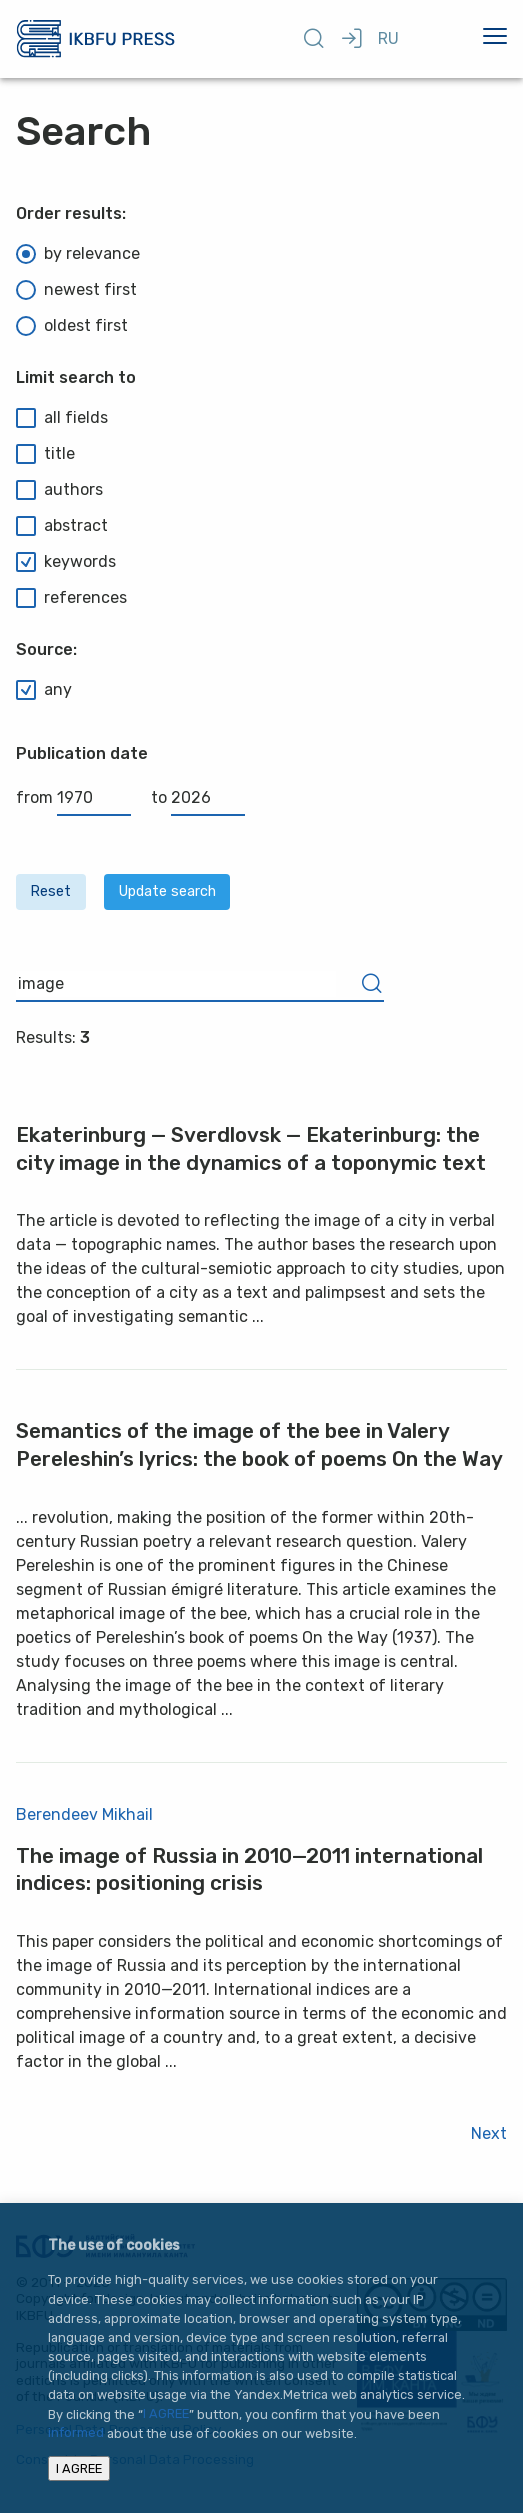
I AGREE (166, 2414)
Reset (50, 891)
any (44, 690)
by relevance (78, 254)
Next (489, 2133)
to (198, 797)
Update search (167, 891)
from (73, 797)
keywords (66, 562)
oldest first (72, 326)
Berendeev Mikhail (84, 1814)
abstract (62, 526)
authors (59, 490)
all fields (62, 418)
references (71, 598)
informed (76, 2433)
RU (388, 38)
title (45, 454)
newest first (76, 290)
